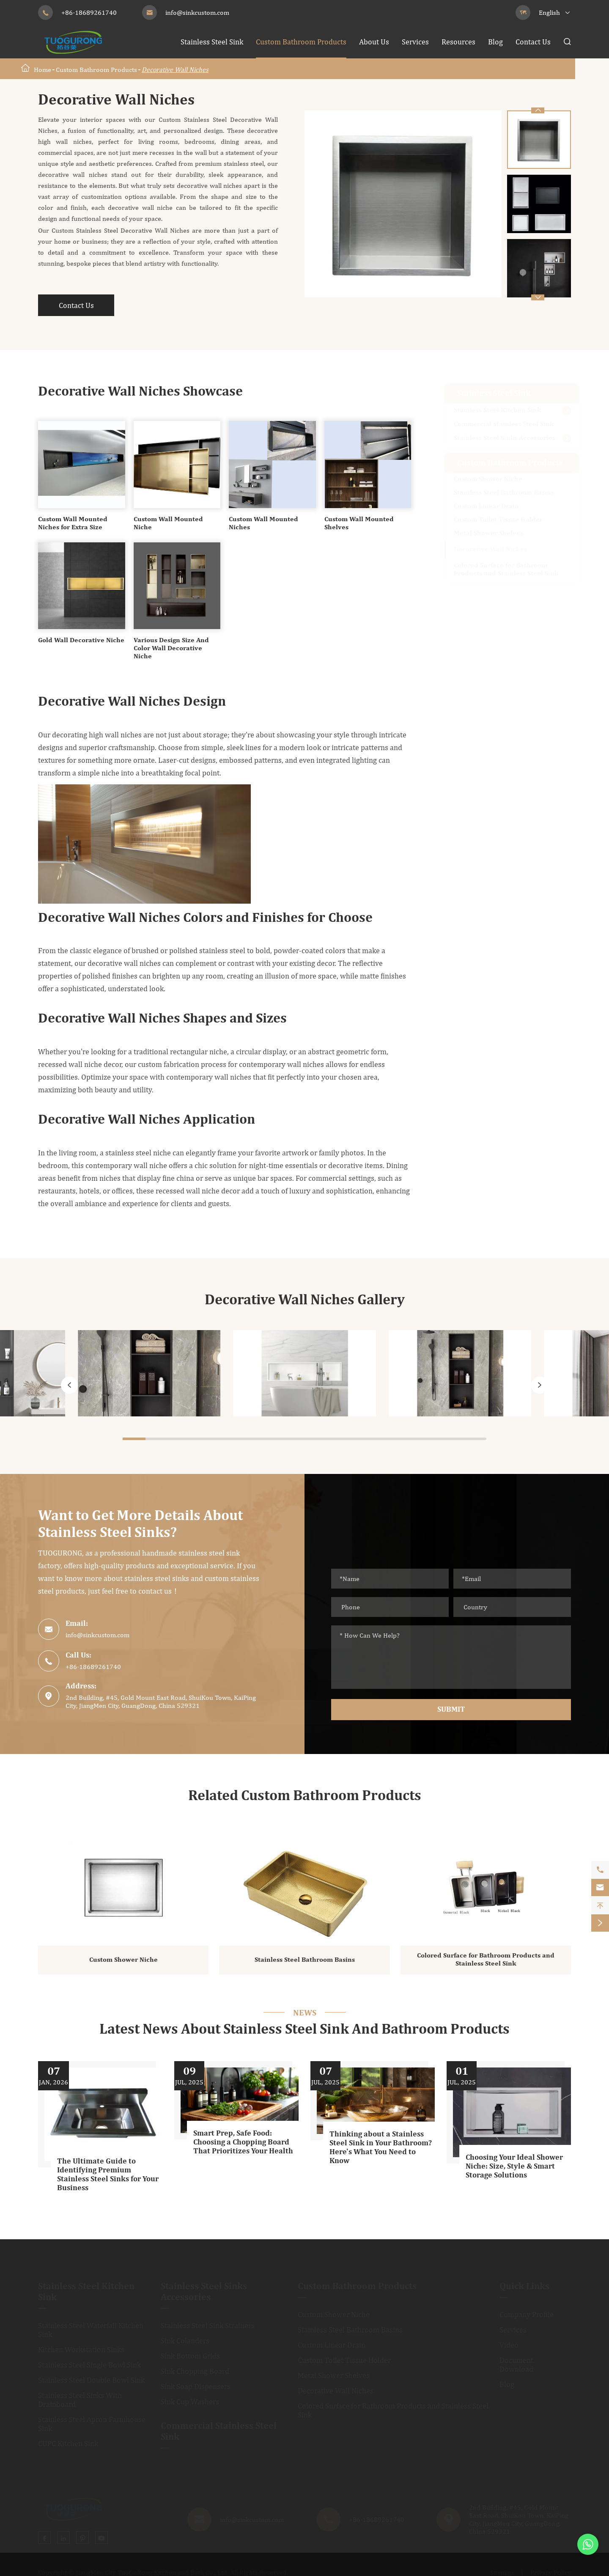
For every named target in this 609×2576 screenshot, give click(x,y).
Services (415, 41)
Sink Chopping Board (195, 2371)
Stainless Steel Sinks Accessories (504, 438)
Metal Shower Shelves (488, 533)
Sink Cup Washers (190, 2401)
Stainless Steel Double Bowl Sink (91, 2380)
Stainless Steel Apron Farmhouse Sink (91, 2424)
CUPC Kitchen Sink (68, 2443)
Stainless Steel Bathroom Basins (504, 492)
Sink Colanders (185, 2341)
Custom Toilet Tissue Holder (498, 520)
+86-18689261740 (89, 12)
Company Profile (526, 2314)
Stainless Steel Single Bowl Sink (89, 2365)
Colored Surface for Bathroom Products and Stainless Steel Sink (506, 569)
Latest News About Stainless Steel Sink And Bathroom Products (304, 2030)
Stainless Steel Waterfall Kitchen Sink (90, 2330)
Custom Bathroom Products (301, 41)
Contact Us (533, 41)
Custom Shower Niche (488, 479)
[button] (537, 297)
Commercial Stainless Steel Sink (504, 424)
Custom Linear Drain (486, 506)
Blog (495, 41)
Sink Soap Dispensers (195, 2386)
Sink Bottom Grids (190, 2356)
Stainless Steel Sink (212, 41)
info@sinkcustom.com (197, 12)
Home (42, 70)
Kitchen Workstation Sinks (81, 2349)
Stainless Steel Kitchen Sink (497, 410)
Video (508, 2345)
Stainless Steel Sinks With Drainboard (80, 2400)
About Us (374, 41)
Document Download (516, 2365)
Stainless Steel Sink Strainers (208, 2325)
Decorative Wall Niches (175, 70)
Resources (458, 41)
